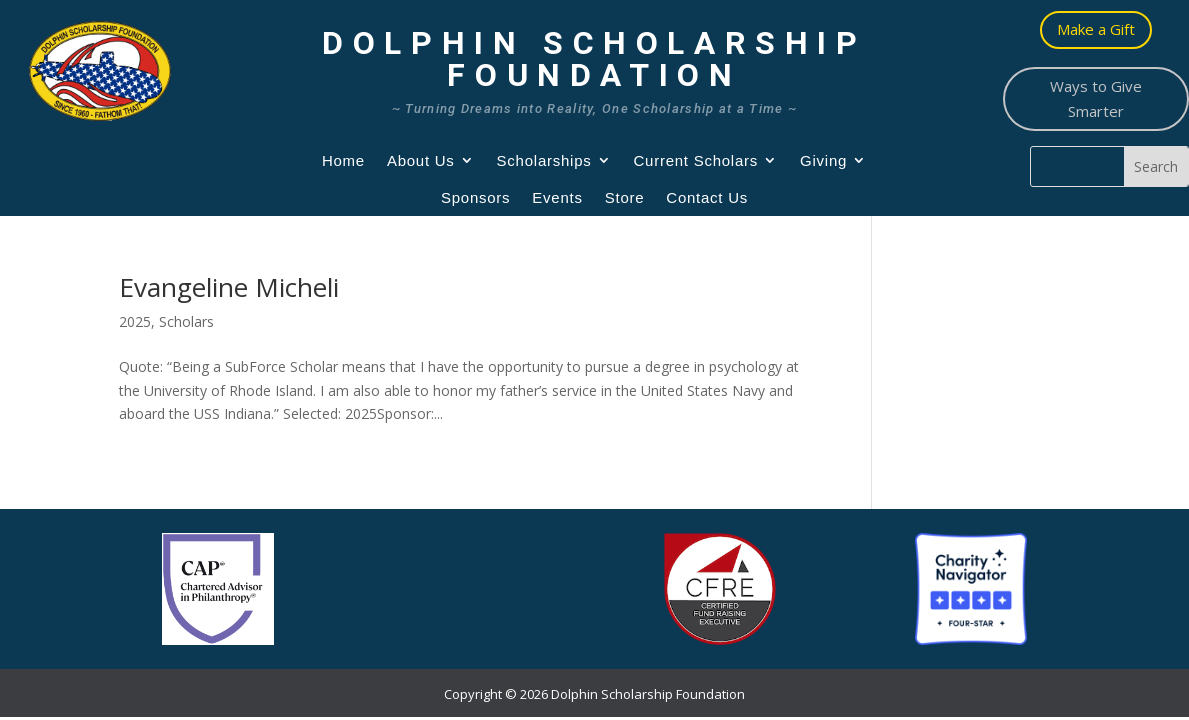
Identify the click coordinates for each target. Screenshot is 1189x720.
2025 (135, 321)
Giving (823, 160)
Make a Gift (1096, 29)
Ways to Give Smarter (1096, 99)
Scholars (186, 321)
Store (625, 197)
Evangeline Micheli (229, 287)
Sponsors (475, 197)
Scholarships (544, 160)
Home (343, 160)
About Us (421, 160)
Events (557, 197)
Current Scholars (696, 160)
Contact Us (707, 197)
